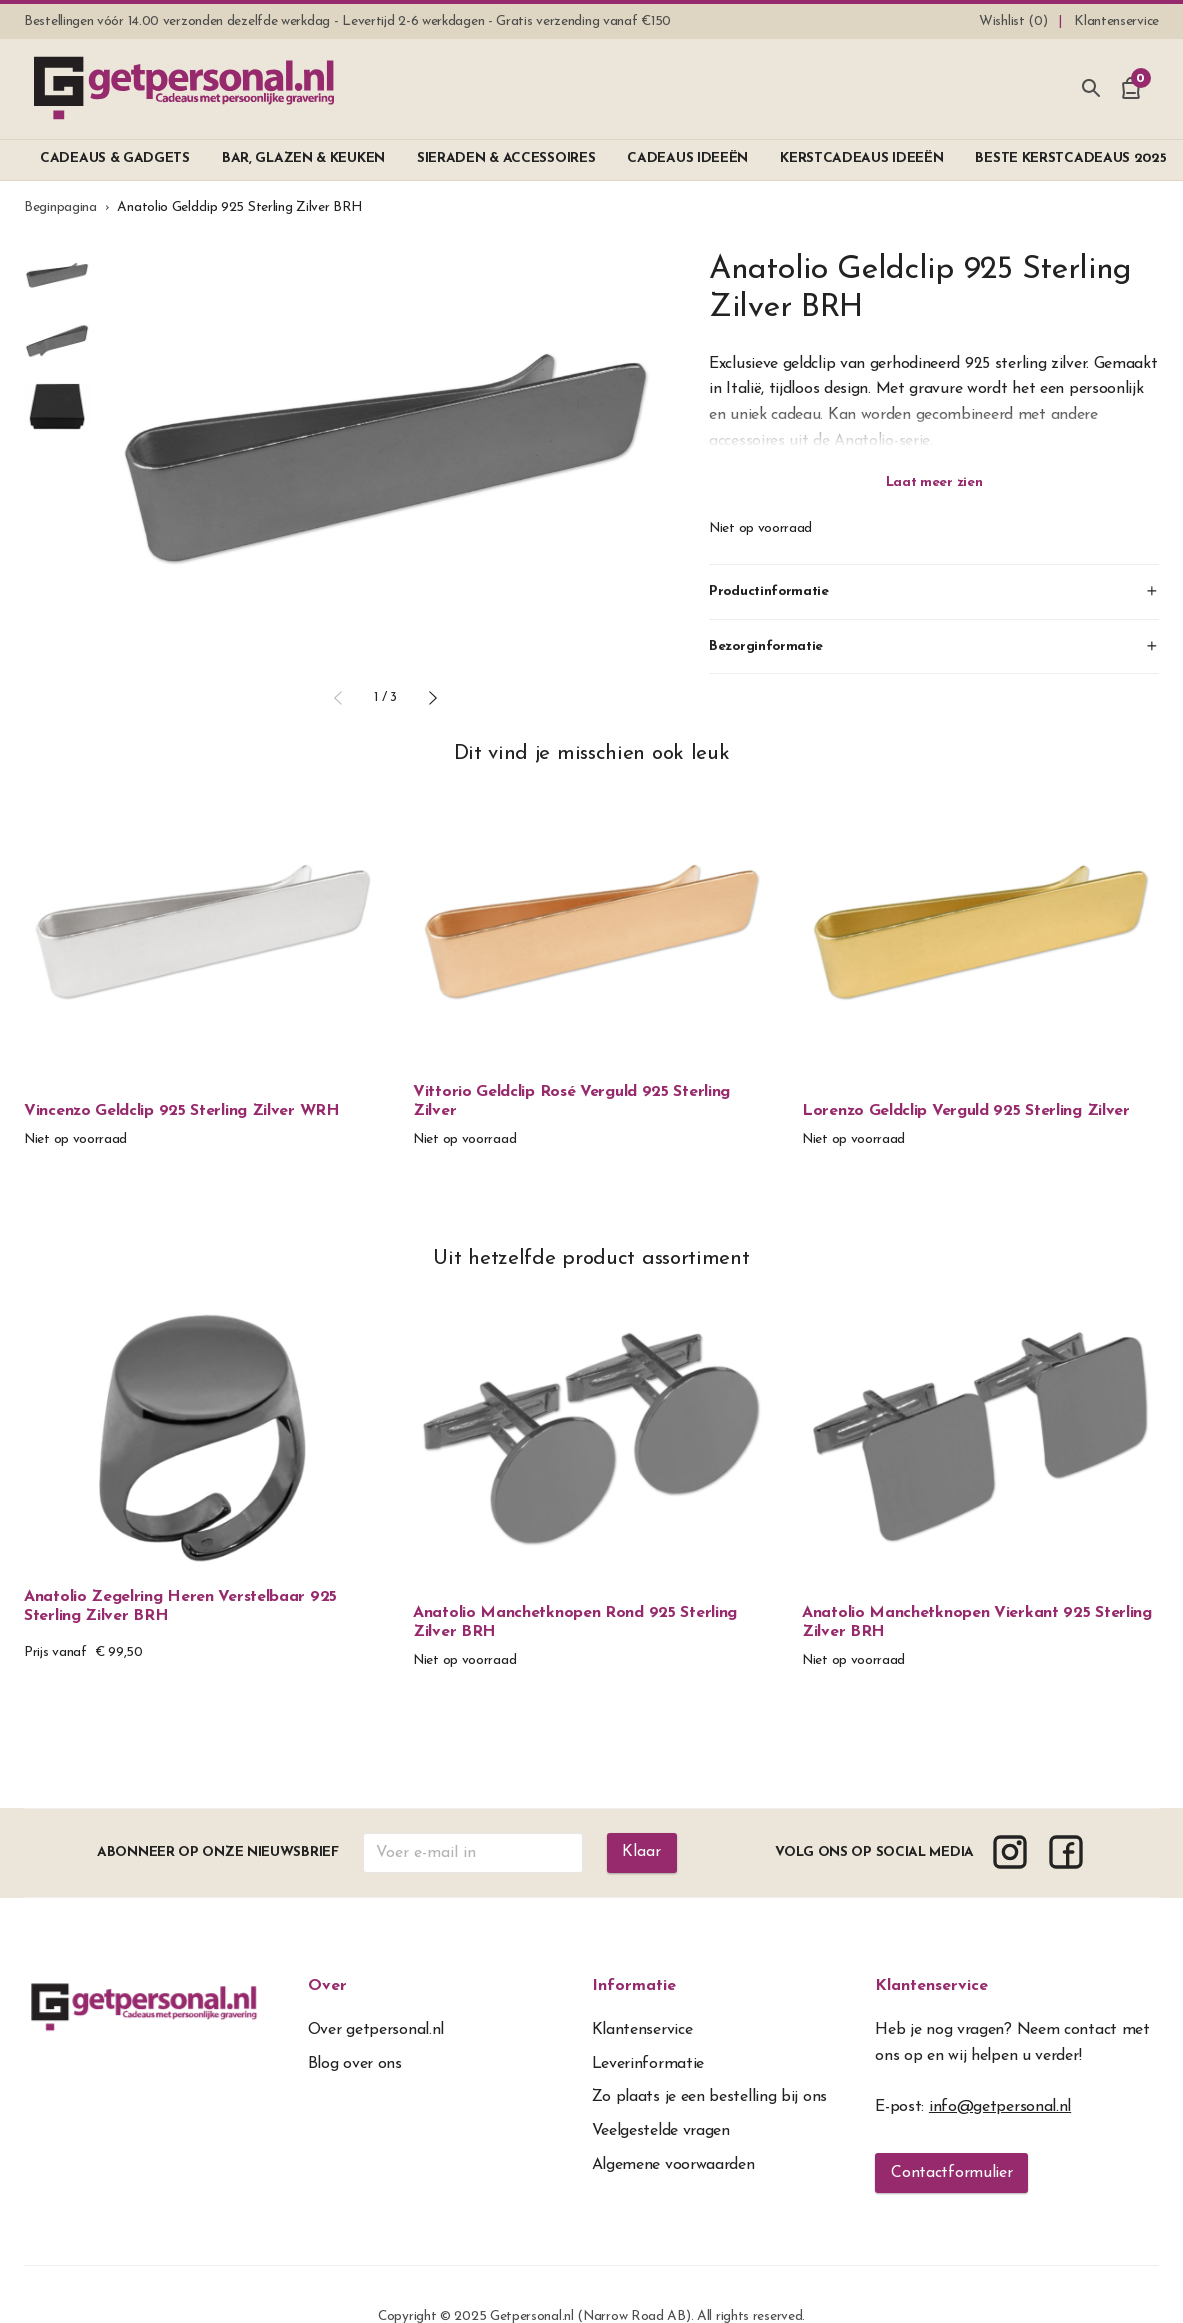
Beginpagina (60, 207)
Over (327, 1986)
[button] (338, 698)
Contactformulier (951, 2173)
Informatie (634, 1986)
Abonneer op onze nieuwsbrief (218, 1852)
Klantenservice (931, 1986)
